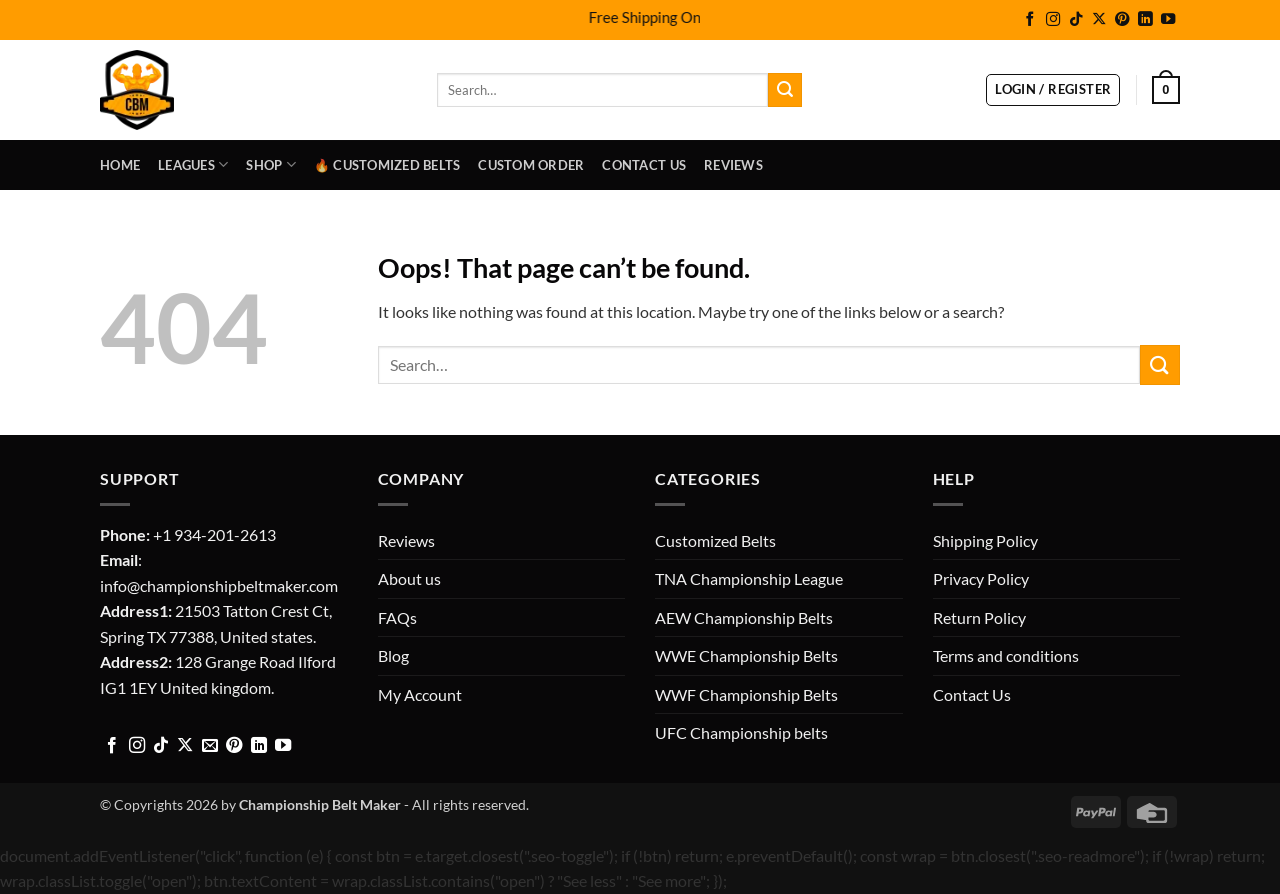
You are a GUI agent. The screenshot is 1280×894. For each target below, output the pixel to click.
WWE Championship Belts (746, 655)
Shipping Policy (985, 540)
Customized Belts (715, 540)
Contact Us (644, 165)
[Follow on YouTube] (1168, 20)
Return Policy (979, 617)
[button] (1053, 90)
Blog (393, 655)
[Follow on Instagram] (1053, 20)
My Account (420, 694)
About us (409, 578)
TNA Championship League (749, 578)
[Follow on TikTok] (1076, 20)
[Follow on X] (1099, 20)
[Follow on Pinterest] (1122, 20)
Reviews (733, 165)
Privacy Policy (981, 578)
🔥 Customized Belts (387, 165)
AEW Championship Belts (744, 617)
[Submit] (785, 90)
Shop (270, 164)
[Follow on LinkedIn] (1145, 20)
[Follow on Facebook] (1030, 20)
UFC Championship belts (741, 732)
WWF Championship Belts (746, 694)
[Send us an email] (210, 746)
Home (120, 165)
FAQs (397, 617)
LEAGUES (193, 164)
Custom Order (531, 165)
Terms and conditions (1006, 655)
